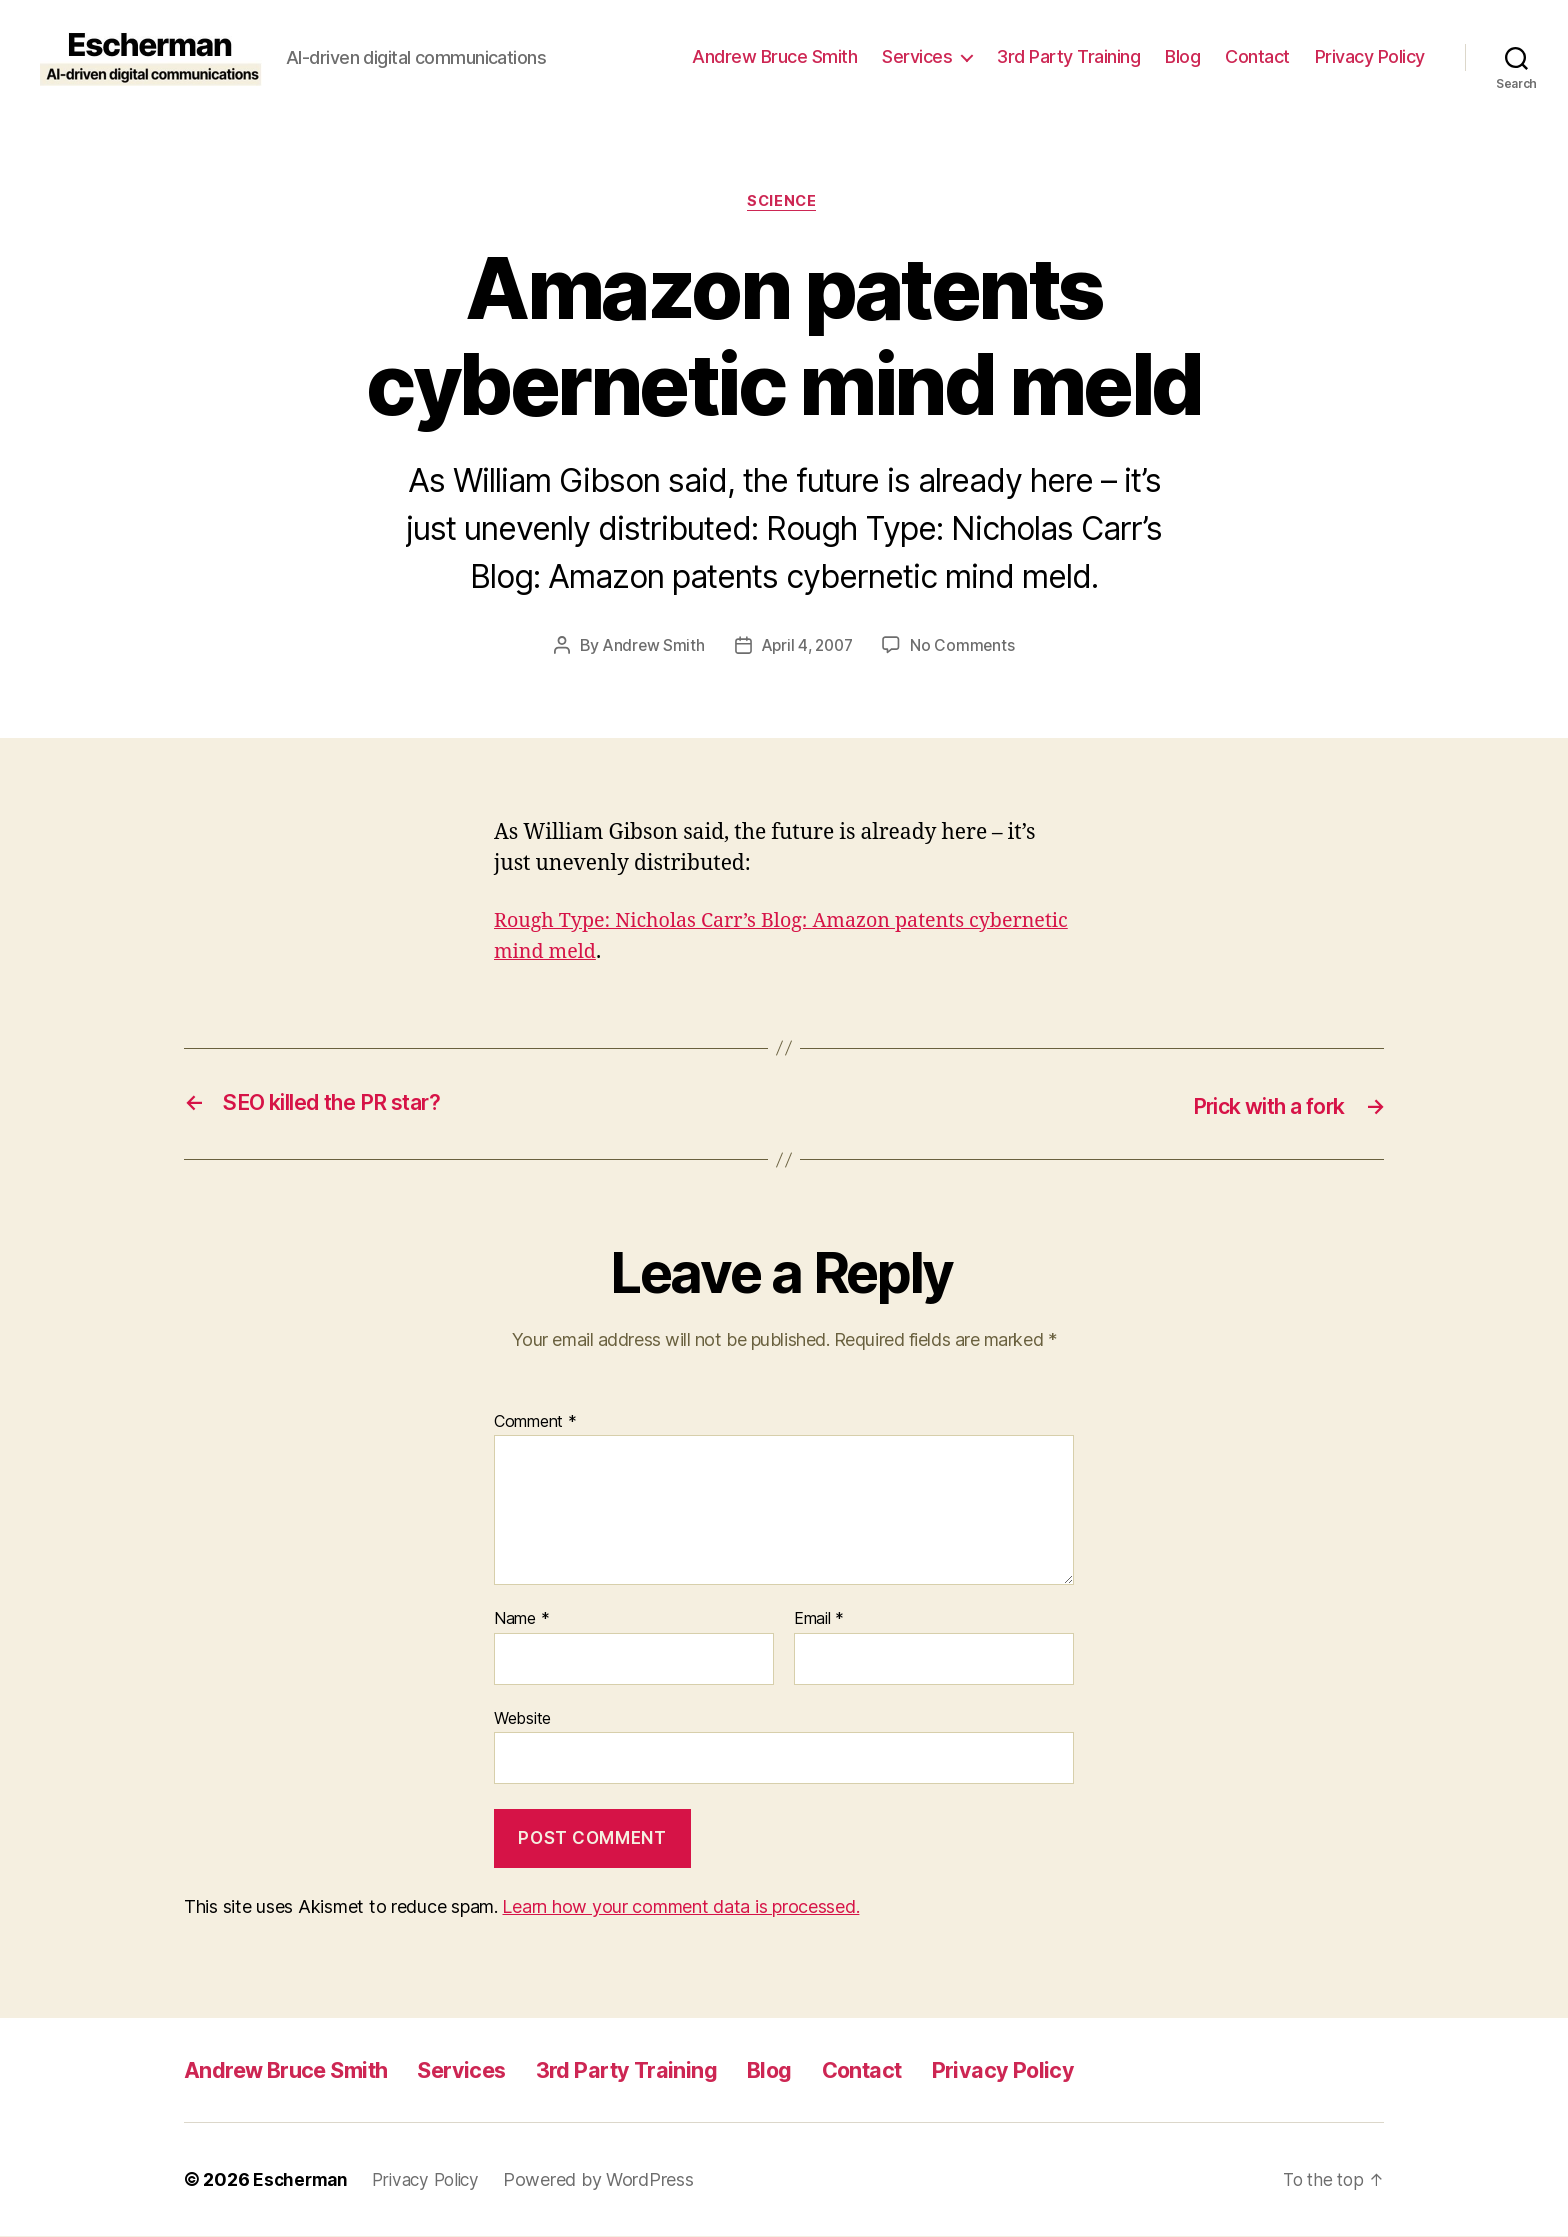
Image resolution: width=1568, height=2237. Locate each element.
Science (784, 203)
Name (521, 1620)
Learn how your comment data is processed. (680, 1907)
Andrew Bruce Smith (774, 56)
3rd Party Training (1068, 56)
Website (522, 1719)
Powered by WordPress (609, 2180)
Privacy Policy (1370, 56)
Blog (1182, 56)
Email (819, 1620)
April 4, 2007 (808, 648)
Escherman (302, 2180)
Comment (535, 1423)
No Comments (966, 648)
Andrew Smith (650, 648)
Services (917, 56)
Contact (1257, 56)
